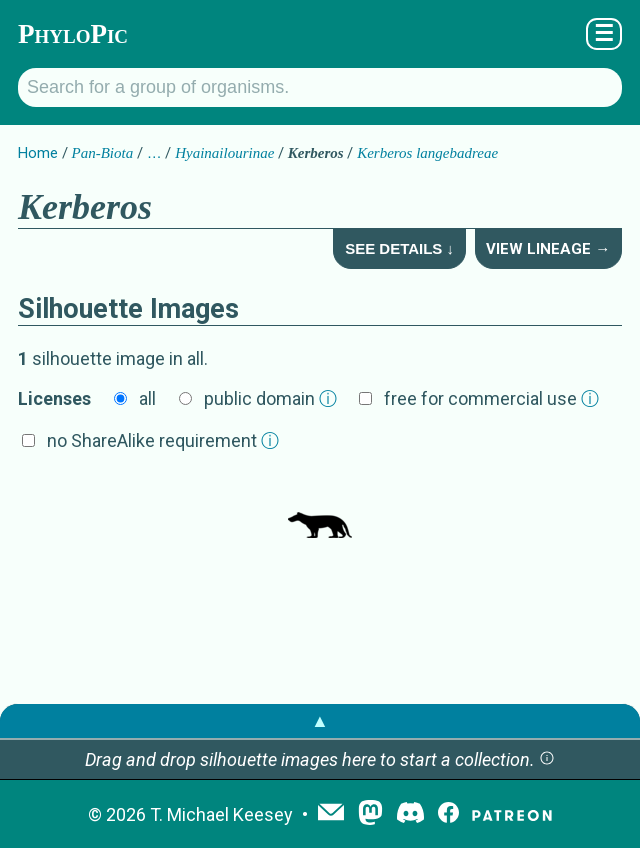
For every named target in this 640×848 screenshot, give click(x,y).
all (147, 398)
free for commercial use (491, 398)
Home (38, 153)
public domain (270, 398)
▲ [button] (320, 720)
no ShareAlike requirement (163, 440)
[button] (547, 759)
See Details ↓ (399, 248)
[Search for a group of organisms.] (320, 87)
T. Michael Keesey (221, 814)
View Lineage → (548, 249)
